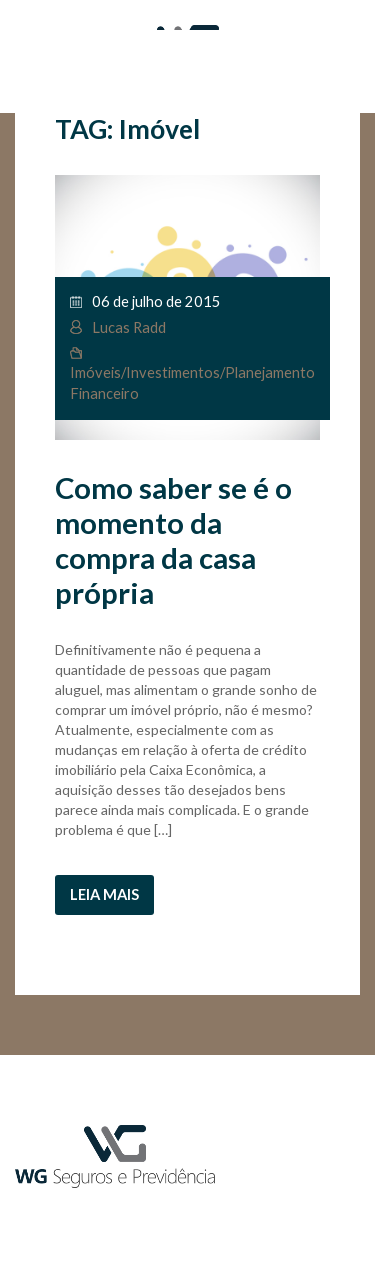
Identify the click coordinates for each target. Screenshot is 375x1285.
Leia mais (104, 894)
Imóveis (95, 372)
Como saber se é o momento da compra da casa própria (173, 540)
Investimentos (173, 372)
